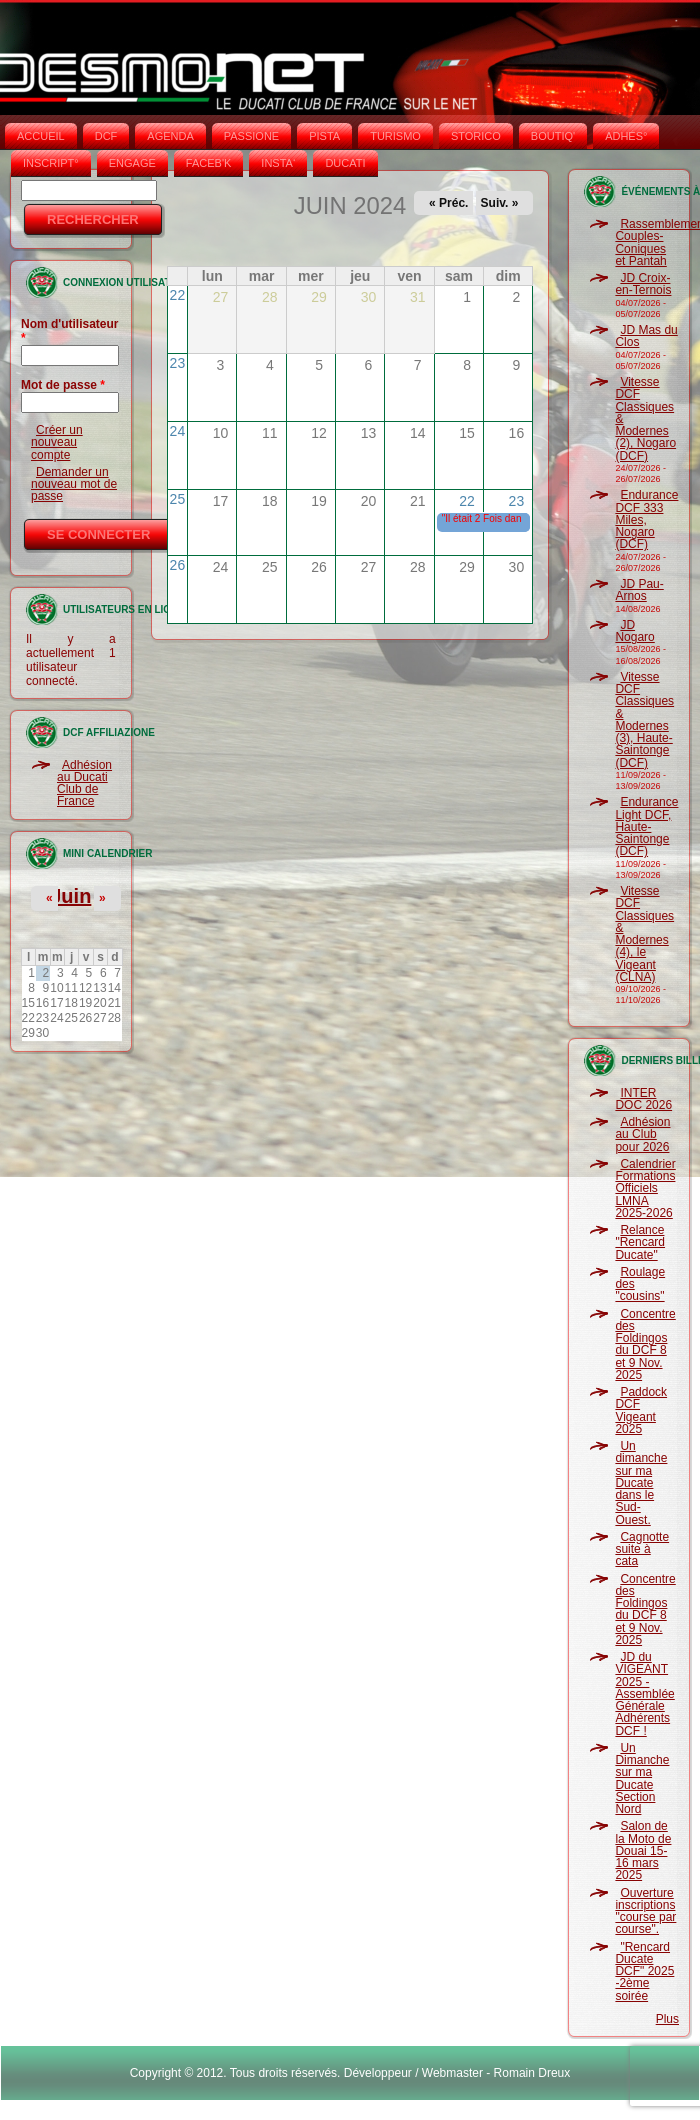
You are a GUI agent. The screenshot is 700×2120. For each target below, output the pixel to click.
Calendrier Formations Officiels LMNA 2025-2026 (645, 1188)
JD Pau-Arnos (639, 590)
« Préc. (448, 203)
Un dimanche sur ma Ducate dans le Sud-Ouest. (641, 1483)
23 (178, 363)
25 (178, 499)
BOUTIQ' (553, 136)
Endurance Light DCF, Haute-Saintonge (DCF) (646, 826)
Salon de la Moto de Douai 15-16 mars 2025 (643, 1850)
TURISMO (395, 136)
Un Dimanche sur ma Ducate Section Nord (642, 1778)
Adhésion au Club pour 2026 (642, 1134)
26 (178, 565)
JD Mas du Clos (646, 336)
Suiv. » (500, 203)
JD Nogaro (634, 631)
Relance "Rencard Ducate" (640, 1242)
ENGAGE (132, 163)
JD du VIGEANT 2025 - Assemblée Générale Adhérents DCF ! (644, 1694)
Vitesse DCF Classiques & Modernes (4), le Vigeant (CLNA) (644, 934)
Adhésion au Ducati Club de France (84, 783)
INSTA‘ (278, 163)
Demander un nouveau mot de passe (74, 484)
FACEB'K (209, 163)
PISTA (324, 136)
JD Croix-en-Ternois (643, 284)
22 (178, 295)
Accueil (41, 136)
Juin (70, 896)
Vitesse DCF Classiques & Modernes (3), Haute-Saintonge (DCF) (644, 720)
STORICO (476, 136)
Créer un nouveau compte (57, 442)
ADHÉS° (626, 136)
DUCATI (345, 163)
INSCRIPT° (51, 163)
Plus (667, 2019)
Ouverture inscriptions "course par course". (645, 1911)
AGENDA (170, 136)
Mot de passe (63, 385)
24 (178, 431)
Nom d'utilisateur (70, 331)
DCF (106, 136)
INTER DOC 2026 (643, 1099)
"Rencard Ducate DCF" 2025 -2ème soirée (644, 1971)
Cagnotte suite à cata (642, 1549)
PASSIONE (251, 136)
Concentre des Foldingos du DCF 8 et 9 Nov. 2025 (645, 1344)
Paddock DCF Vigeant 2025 (641, 1410)
